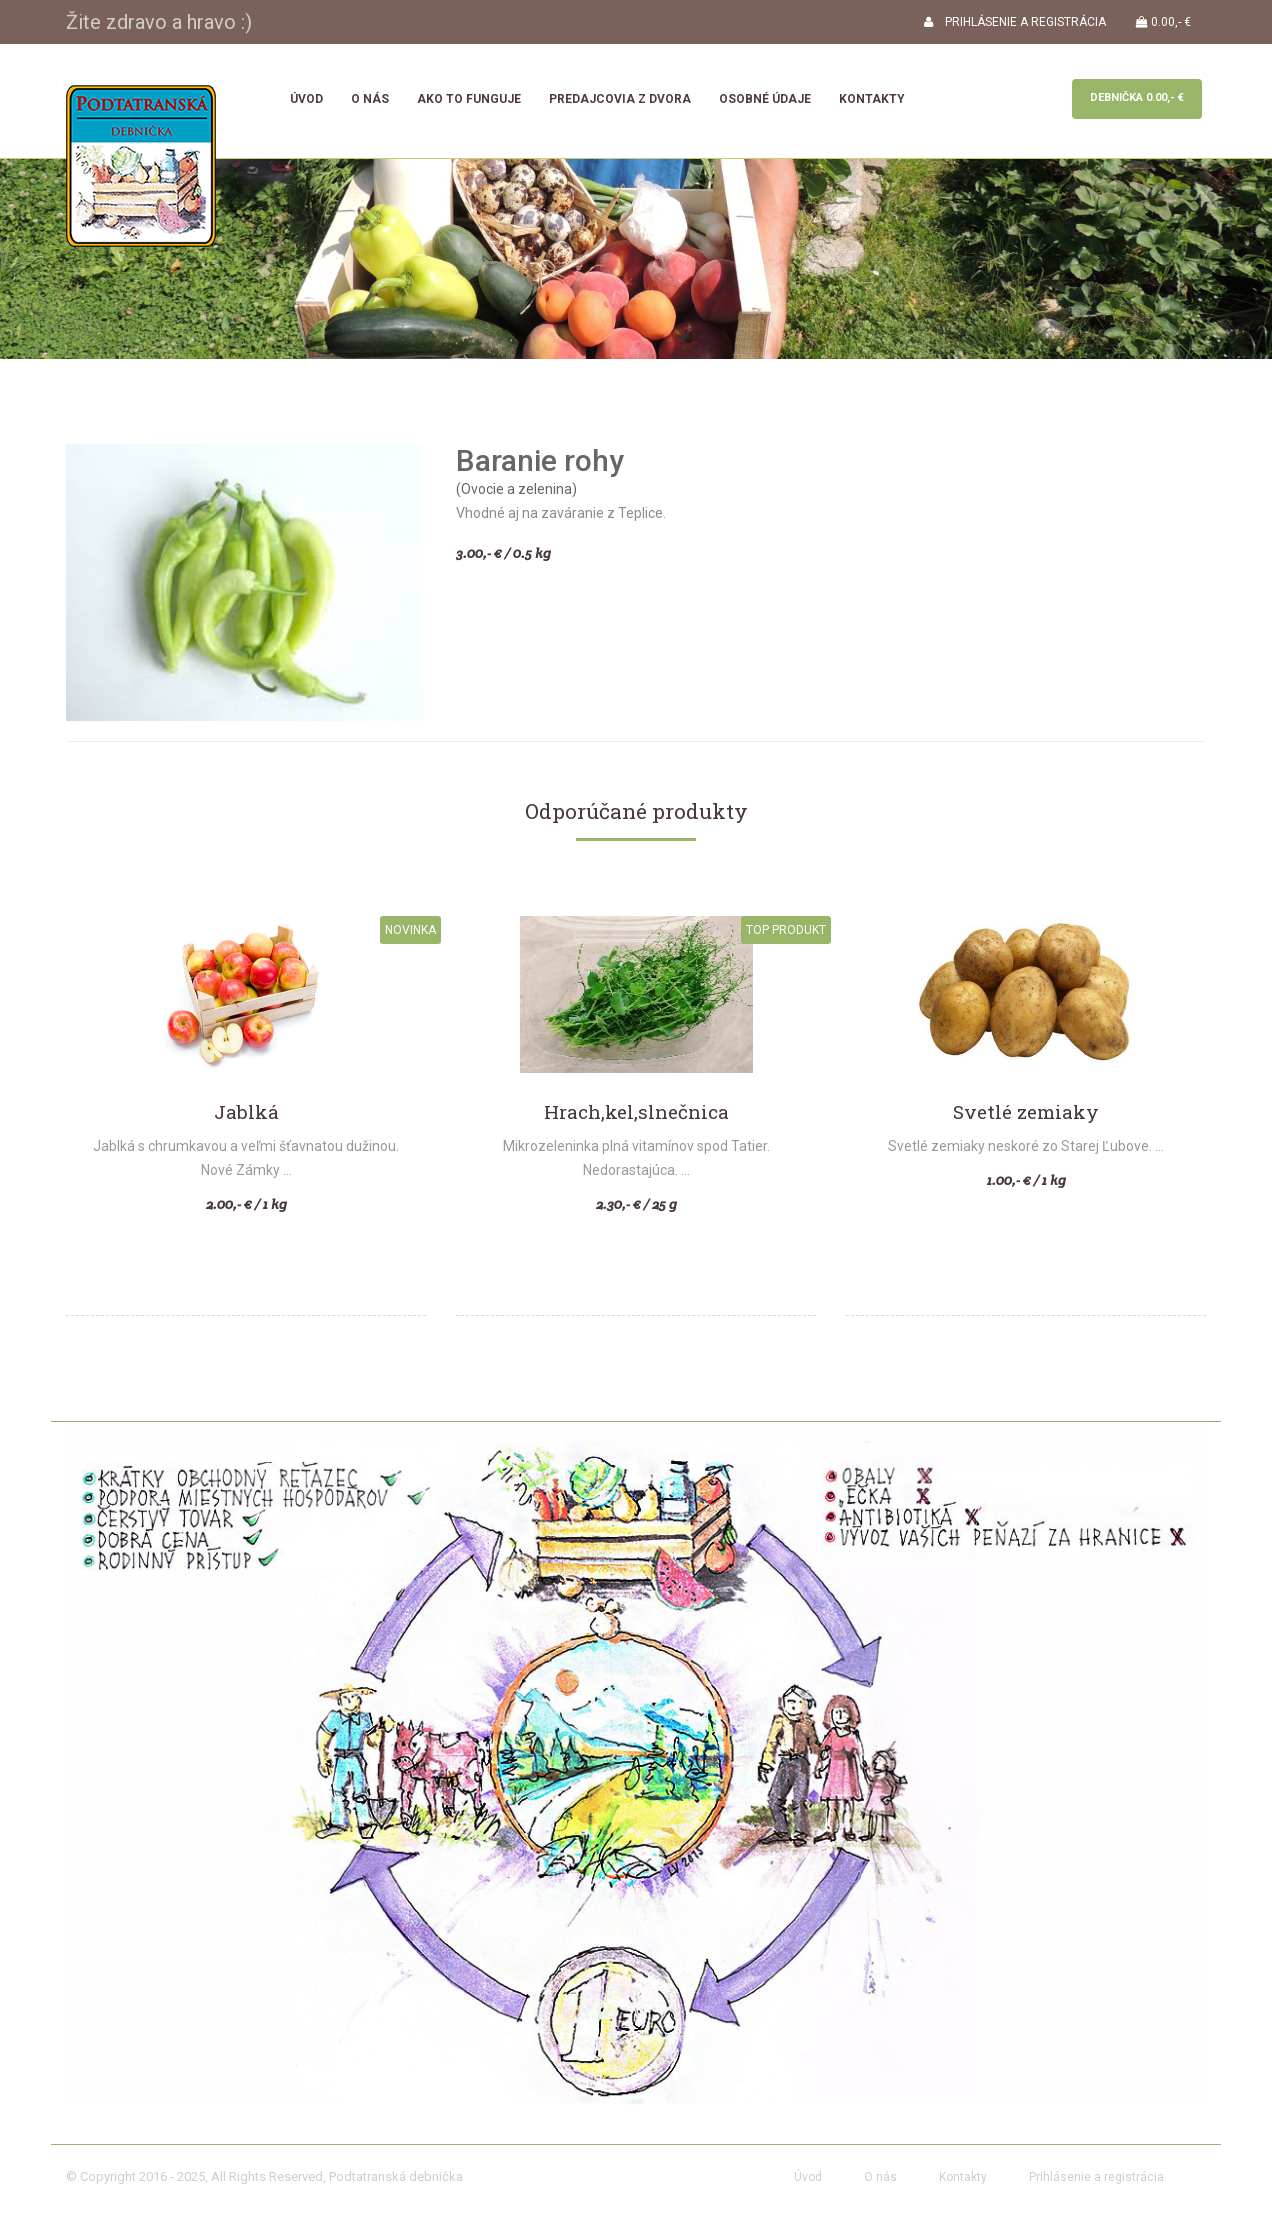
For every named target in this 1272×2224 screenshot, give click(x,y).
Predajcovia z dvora (620, 99)
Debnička (1137, 97)
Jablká (246, 1112)
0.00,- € (1163, 22)
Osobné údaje (765, 99)
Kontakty (872, 99)
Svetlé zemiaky (1026, 1112)
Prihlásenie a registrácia (1096, 2177)
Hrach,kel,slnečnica (636, 1112)
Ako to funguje (469, 99)
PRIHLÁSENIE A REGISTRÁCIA (1015, 22)
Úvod (306, 99)
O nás (370, 99)
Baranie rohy (540, 460)
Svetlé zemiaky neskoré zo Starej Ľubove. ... (1026, 1146)
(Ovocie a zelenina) (516, 489)
